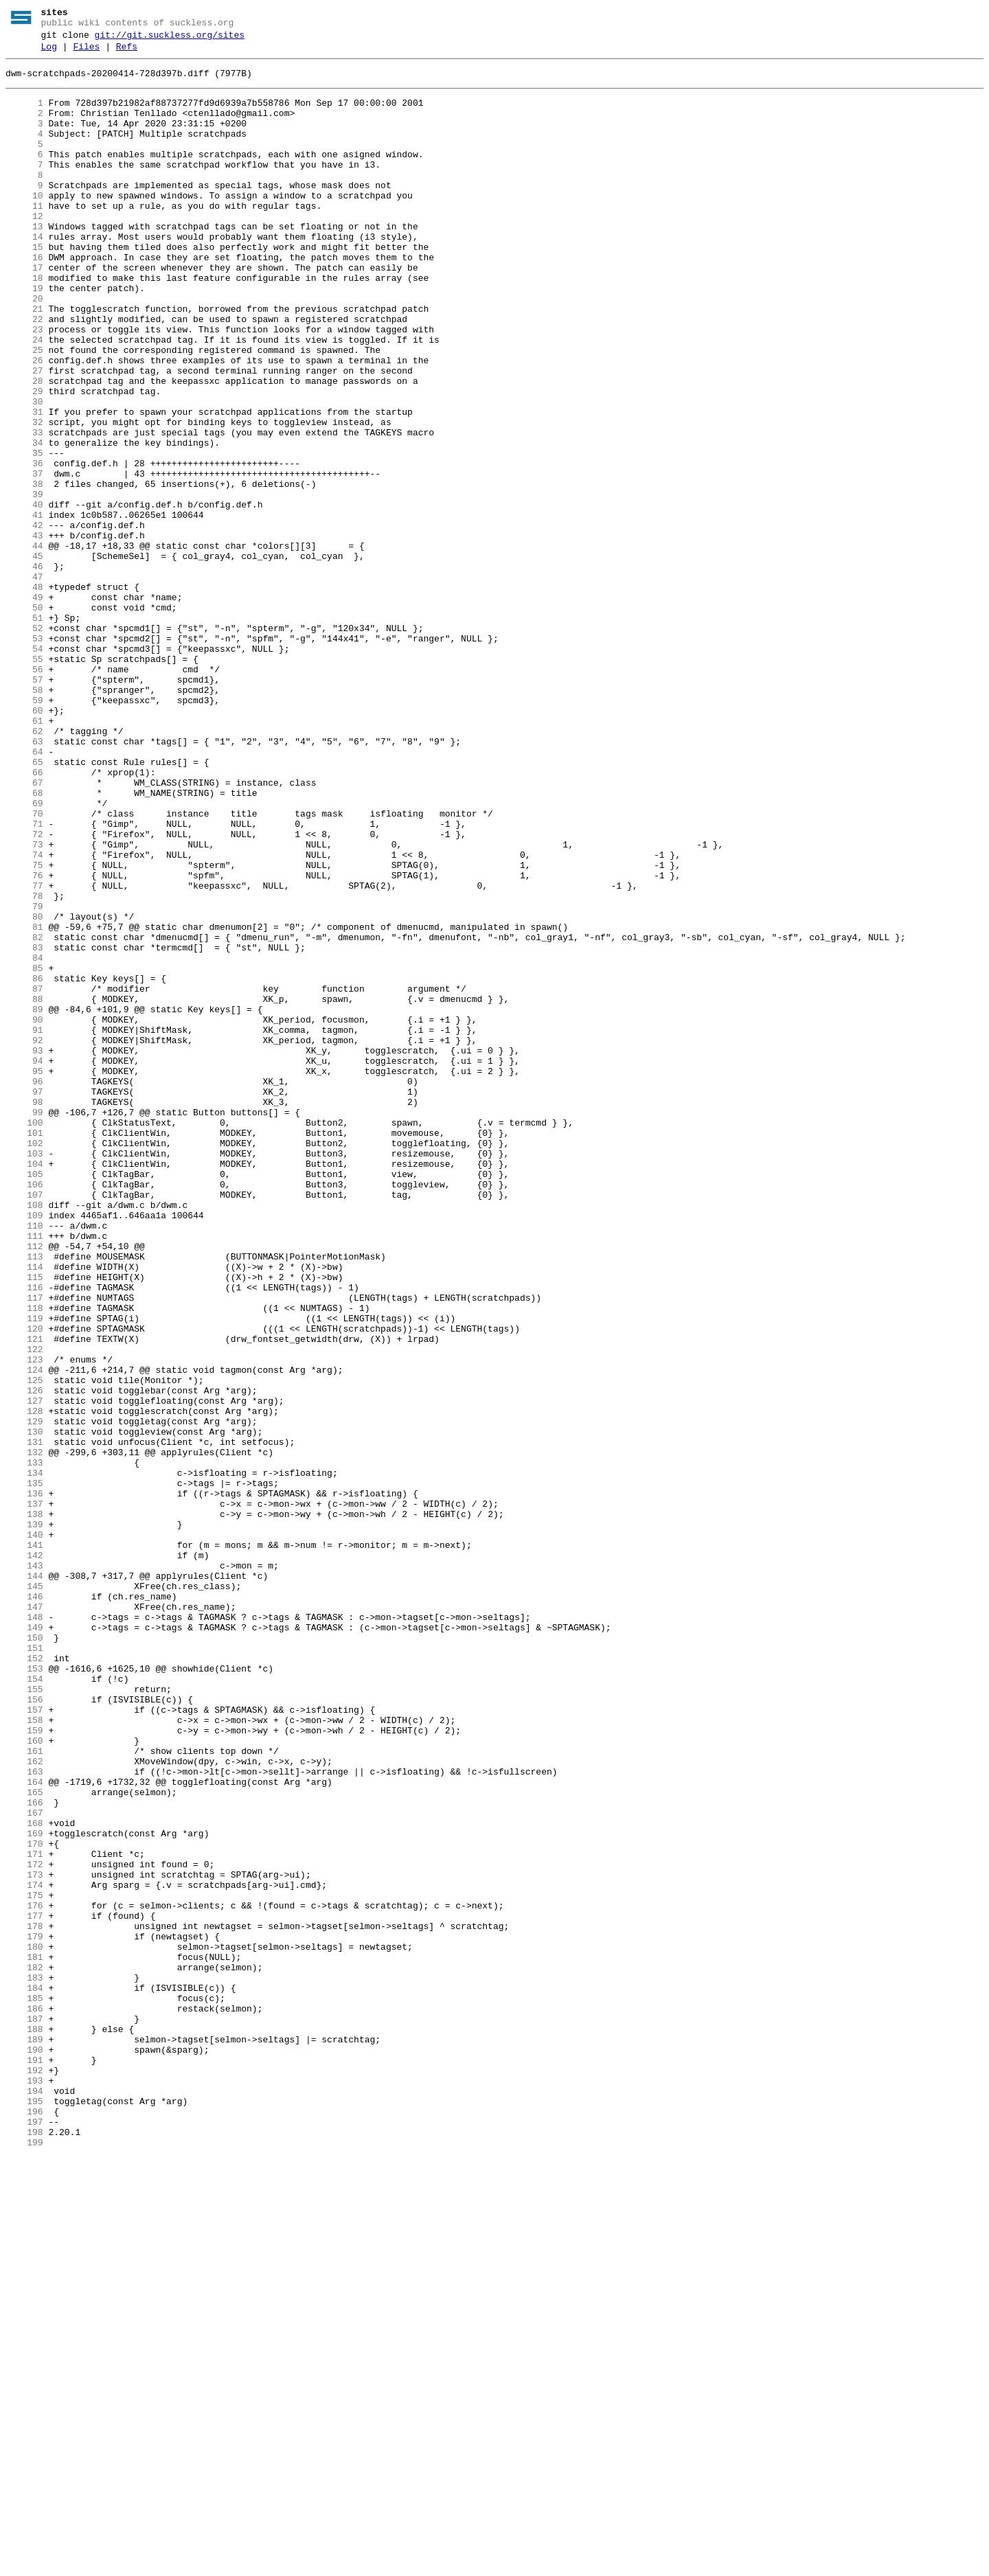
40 (24, 595)
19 (24, 336)
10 (24, 224)
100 (24, 1337)
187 (24, 2412)
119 (24, 1572)
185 (24, 2388)
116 (24, 1535)
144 (24, 1881)
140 (24, 1831)
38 (24, 571)
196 (24, 2524)
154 (24, 2004)
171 (24, 2215)
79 (24, 1077)
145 (24, 1893)
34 (24, 521)
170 (24, 2202)
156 (24, 2029)
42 (24, 620)
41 (24, 608)
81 (24, 1102)
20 (24, 348)
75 (24, 1028)
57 (24, 805)
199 (24, 2561)
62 (24, 867)
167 (24, 2165)
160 (24, 2079)
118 (24, 1559)
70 (24, 966)
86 (24, 1164)
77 (24, 1053)
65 (24, 904)
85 (24, 1151)
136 (24, 1782)
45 (24, 657)
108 (24, 1436)
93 (24, 1250)
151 (24, 1967)
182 (24, 2351)
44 (24, 645)
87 (24, 1176)
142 (24, 1856)
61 (24, 855)
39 (24, 583)
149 (24, 1943)
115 (24, 1522)
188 (24, 2425)
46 (24, 669)
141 (24, 1844)
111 (24, 1473)
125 (24, 1646)
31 (24, 484)
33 (24, 509)
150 (24, 1955)
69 (24, 954)
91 (24, 1226)
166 (24, 2153)
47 (24, 682)
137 (24, 1794)
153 (24, 1992)
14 (24, 274)
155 (24, 2017)
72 (24, 991)
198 (24, 2548)
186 (24, 2400)
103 (24, 1374)
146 (24, 1906)
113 (24, 1498)
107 (24, 1423)
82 (24, 1114)
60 (24, 842)
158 (24, 2054)
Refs (126, 53)
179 (24, 2313)
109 (24, 1448)
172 (24, 2227)
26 (24, 422)
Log (49, 53)
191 (24, 2462)
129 (24, 1695)
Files (86, 53)
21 (24, 360)
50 (24, 719)
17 (24, 311)
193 (24, 2487)
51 (24, 731)
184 (24, 2375)
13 (24, 261)
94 (24, 1263)
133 (24, 1745)
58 (24, 818)
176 (24, 2276)
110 (24, 1461)
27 (24, 435)
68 (24, 941)
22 (24, 373)
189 (24, 2437)
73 (24, 1003)
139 (24, 1819)
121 (24, 1597)
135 (24, 1770)
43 (24, 632)
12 (24, 249)
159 (24, 2066)
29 (24, 459)
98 (24, 1312)
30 (24, 472)
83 (24, 1127)
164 (24, 2128)
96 (24, 1287)
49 (24, 706)
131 (24, 1720)
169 (24, 2190)
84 (24, 1139)
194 (24, 2499)
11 (24, 237)
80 (24, 1090)
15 (24, 286)
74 (24, 1016)
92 (24, 1238)
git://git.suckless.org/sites (170, 39)
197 (24, 2536)
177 (24, 2289)
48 (24, 694)
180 (24, 2326)
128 (24, 1683)
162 (24, 2103)
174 (24, 2252)
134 (24, 1757)
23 (24, 385)
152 (24, 1980)
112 (24, 1485)
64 (24, 892)
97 (24, 1300)
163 (24, 2116)
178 (24, 2301)
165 (24, 2140)
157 (24, 2042)
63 (24, 880)
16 (24, 299)
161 (24, 2091)
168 (24, 2178)
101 (24, 1349)
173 (24, 2239)
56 (24, 793)
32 (24, 496)
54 (24, 768)
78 (24, 1065)
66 (24, 917)
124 (24, 1634)
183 (24, 2363)
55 (24, 781)
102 (24, 1362)
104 (24, 1386)
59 (24, 830)
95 (24, 1275)
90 (24, 1213)
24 (24, 397)
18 (24, 323)
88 (24, 1189)
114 (24, 1510)
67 (24, 929)
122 (24, 1609)
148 (24, 1930)
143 (24, 1868)
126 (24, 1658)
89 (24, 1201)
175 (24, 2264)
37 (24, 558)
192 (24, 2474)
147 (24, 1918)
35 (24, 533)
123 (24, 1621)
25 (24, 410)
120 (24, 1584)
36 (24, 546)
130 (24, 1708)
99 (24, 1325)
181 (24, 2338)
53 (24, 756)
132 (24, 1732)
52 (24, 744)
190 (24, 2449)
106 (24, 1411)
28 (24, 447)
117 (24, 1547)
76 (24, 1040)
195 (24, 2511)
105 (24, 1399)
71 (24, 978)
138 (24, 1807)
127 (24, 1671)
